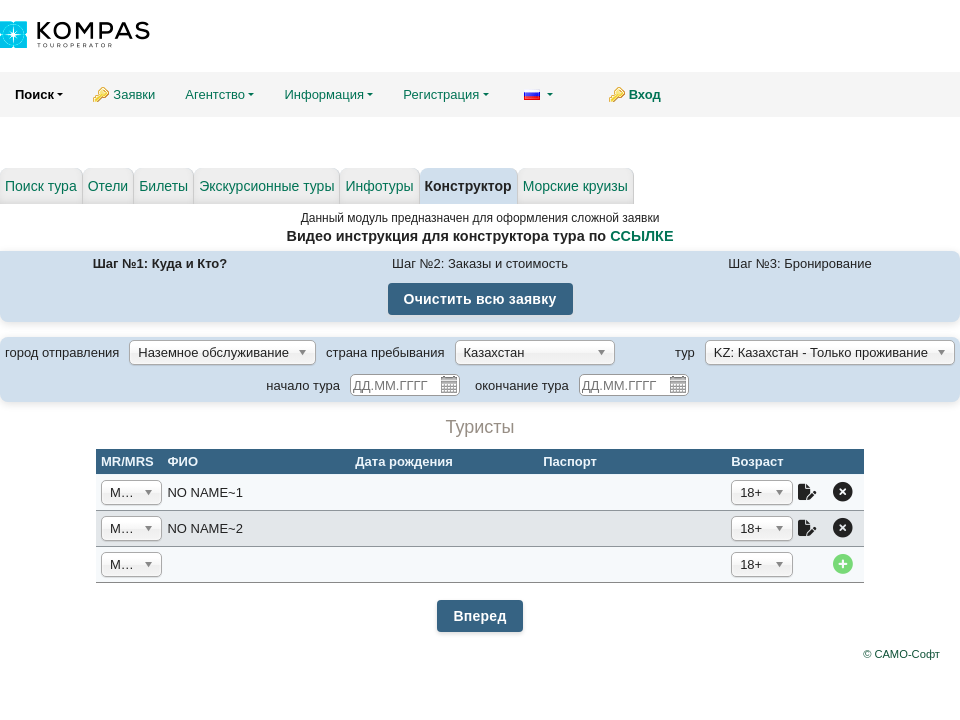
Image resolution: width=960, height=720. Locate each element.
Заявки (134, 94)
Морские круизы (575, 186)
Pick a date (448, 384)
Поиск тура (41, 186)
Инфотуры (379, 186)
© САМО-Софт (901, 654)
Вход (645, 94)
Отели (108, 186)
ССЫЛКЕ (641, 236)
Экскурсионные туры (266, 186)
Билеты (163, 186)
